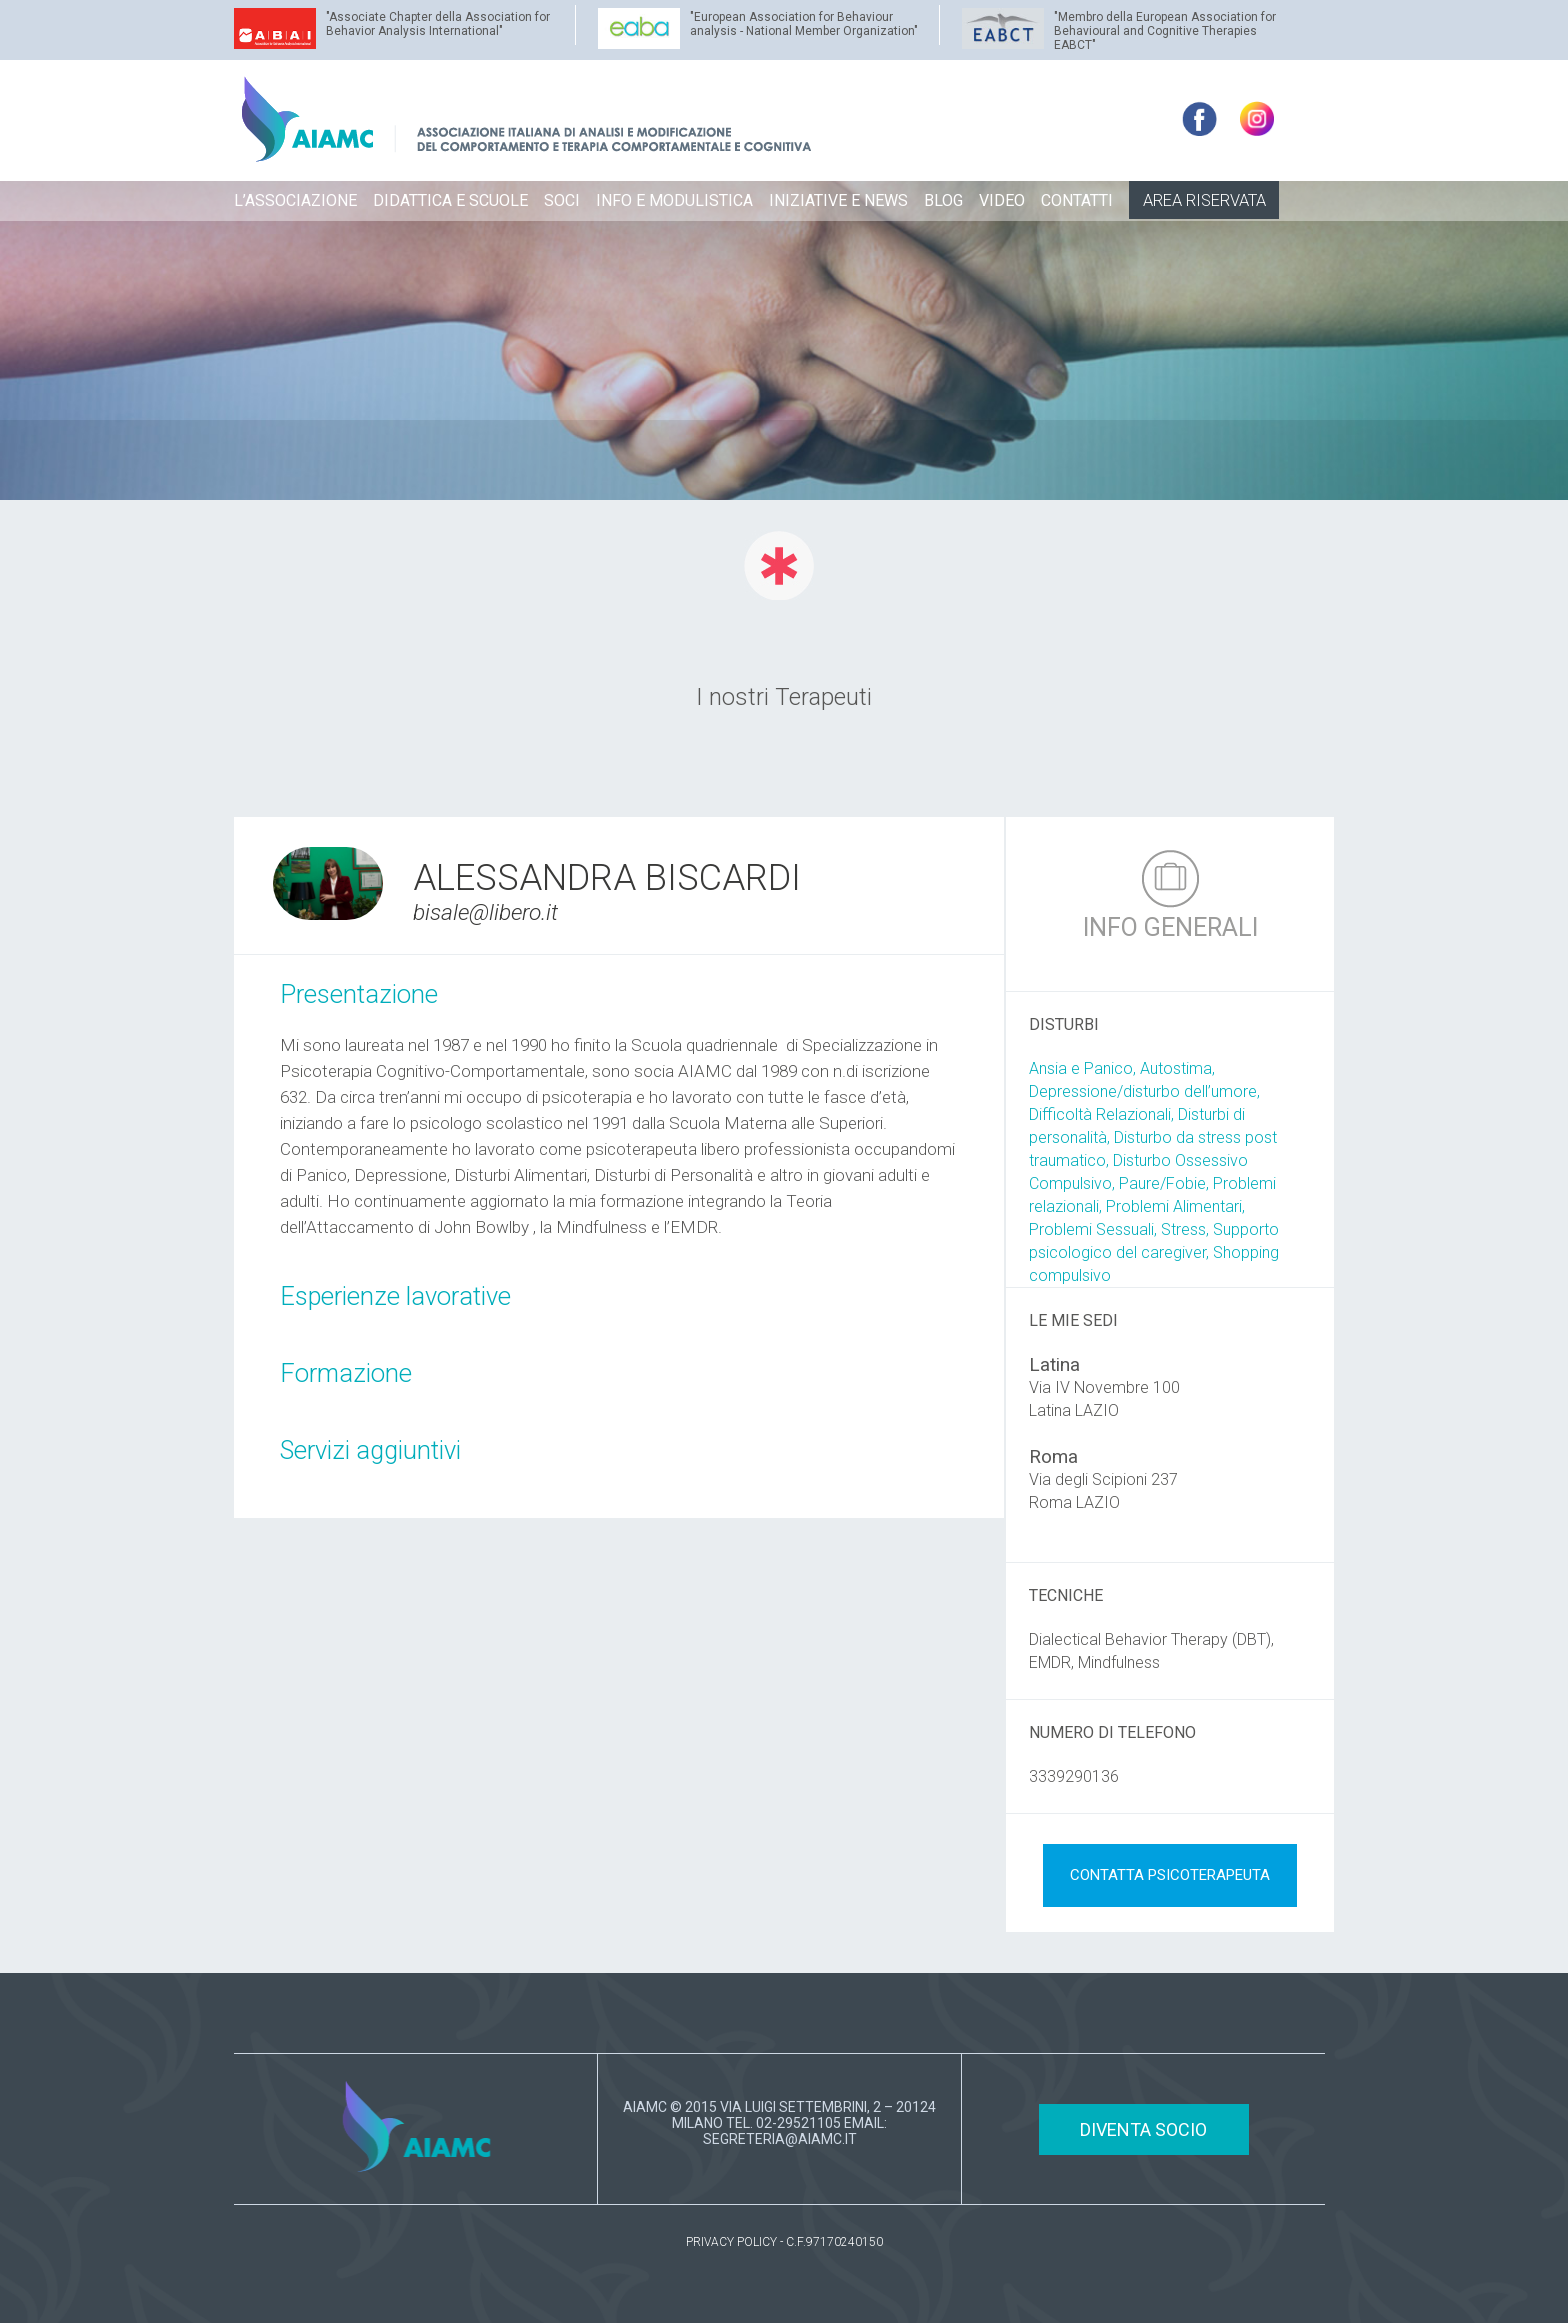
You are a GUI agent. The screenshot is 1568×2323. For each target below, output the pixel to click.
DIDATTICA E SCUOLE (450, 200)
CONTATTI (1077, 200)
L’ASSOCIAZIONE (295, 200)
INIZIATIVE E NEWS (838, 200)
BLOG (943, 200)
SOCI (562, 200)
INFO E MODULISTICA (674, 200)
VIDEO (1002, 200)
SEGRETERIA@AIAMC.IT (780, 2139)
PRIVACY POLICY (731, 2242)
